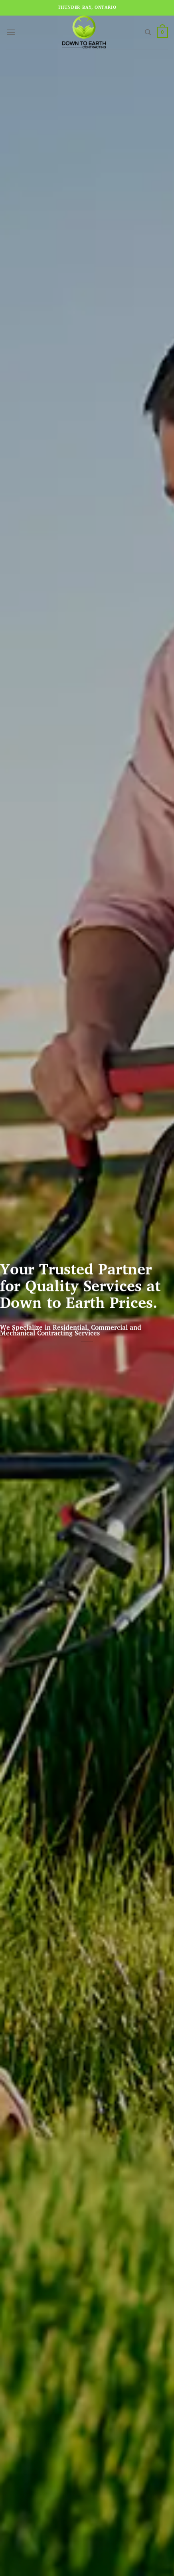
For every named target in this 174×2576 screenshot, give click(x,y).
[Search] (148, 32)
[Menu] (11, 32)
